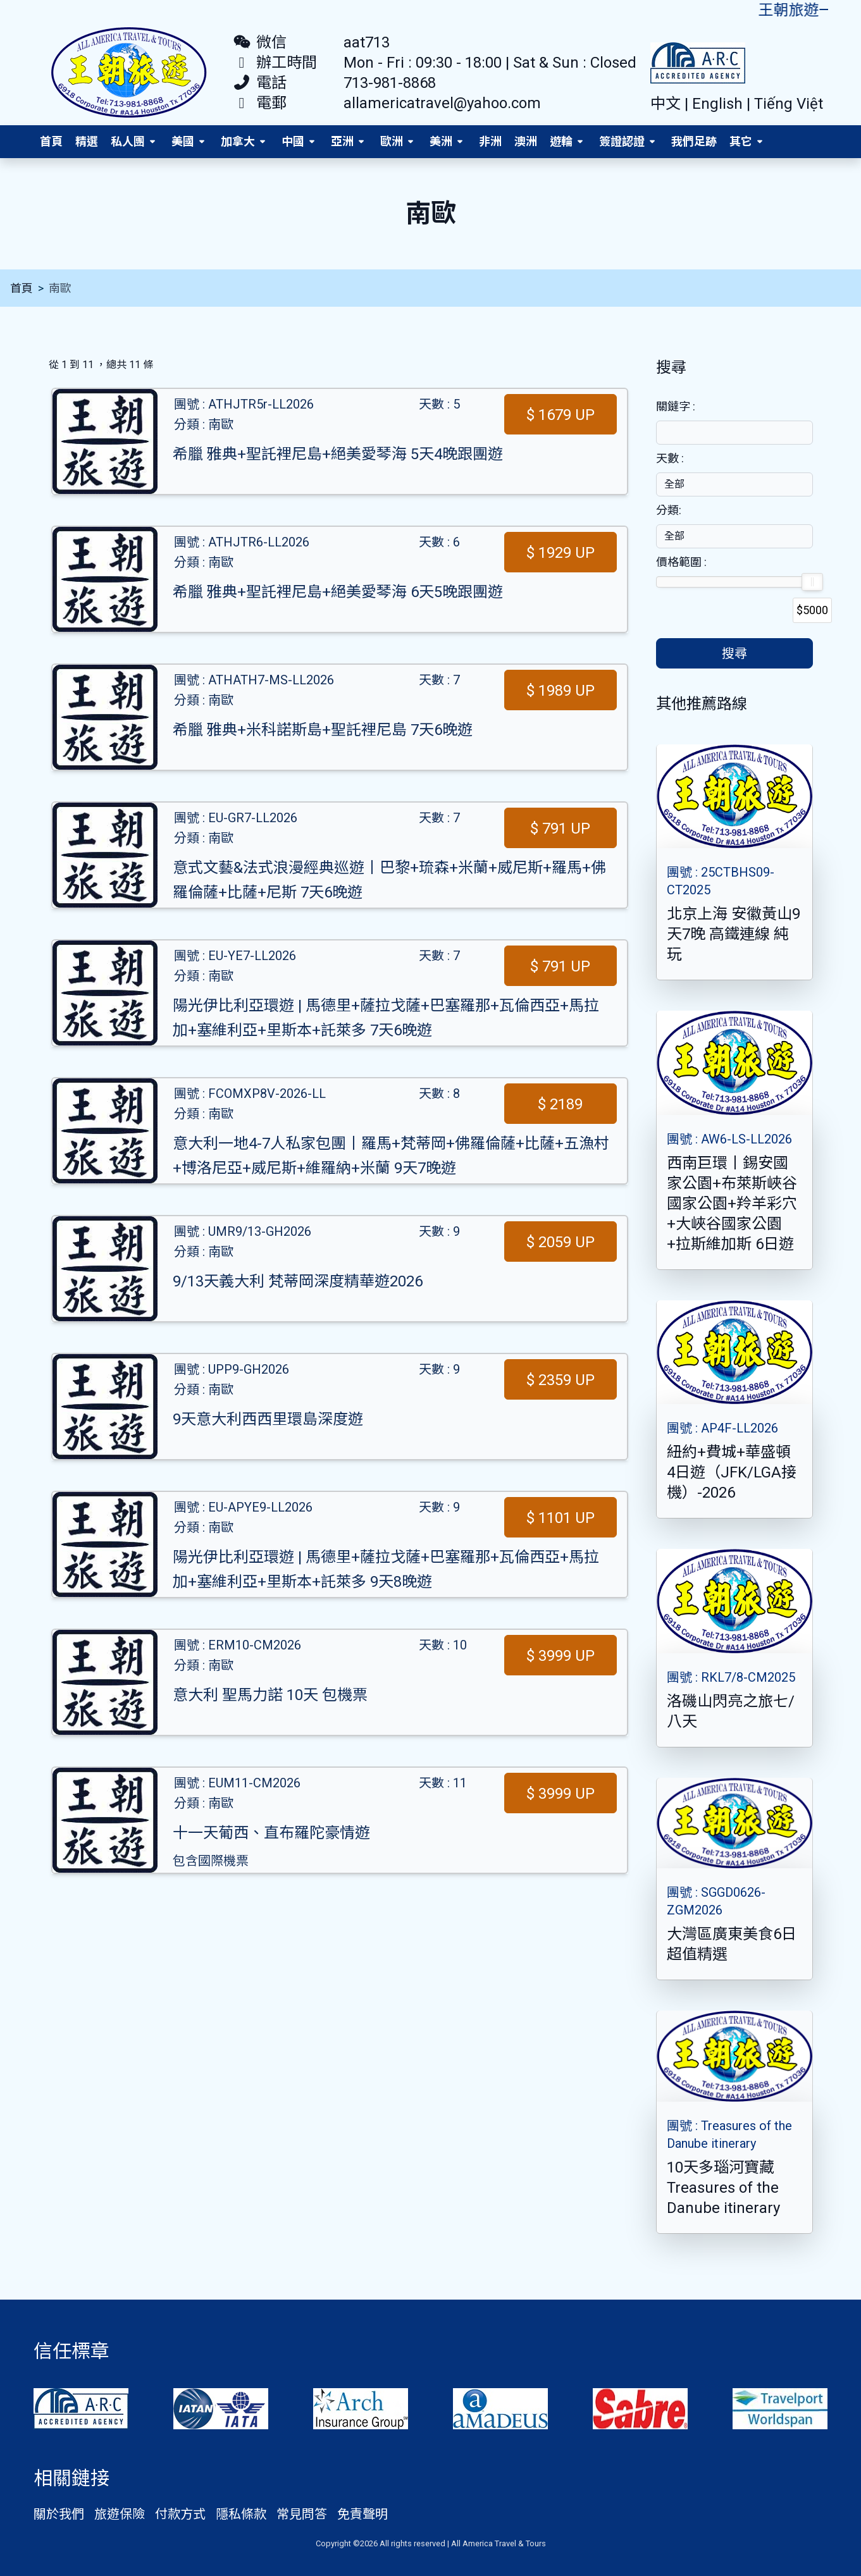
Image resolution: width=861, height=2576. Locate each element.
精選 (86, 141)
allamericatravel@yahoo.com (442, 103)
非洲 (490, 141)
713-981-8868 (390, 83)
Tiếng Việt (788, 104)
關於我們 (59, 2514)
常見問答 (301, 2514)
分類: (668, 510)
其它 (740, 141)
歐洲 (391, 141)
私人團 (128, 141)
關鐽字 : (675, 406)
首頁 (51, 141)
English (719, 104)
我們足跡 (694, 141)
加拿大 (238, 141)
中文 (667, 104)
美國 (182, 141)
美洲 (441, 141)
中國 (293, 141)
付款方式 (180, 2514)
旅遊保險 (119, 2514)
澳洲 (525, 141)
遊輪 (561, 141)
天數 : (670, 458)
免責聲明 (362, 2514)
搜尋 (734, 653)
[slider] (812, 582)
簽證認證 (622, 141)
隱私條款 (241, 2514)
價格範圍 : (681, 562)
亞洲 (342, 141)
